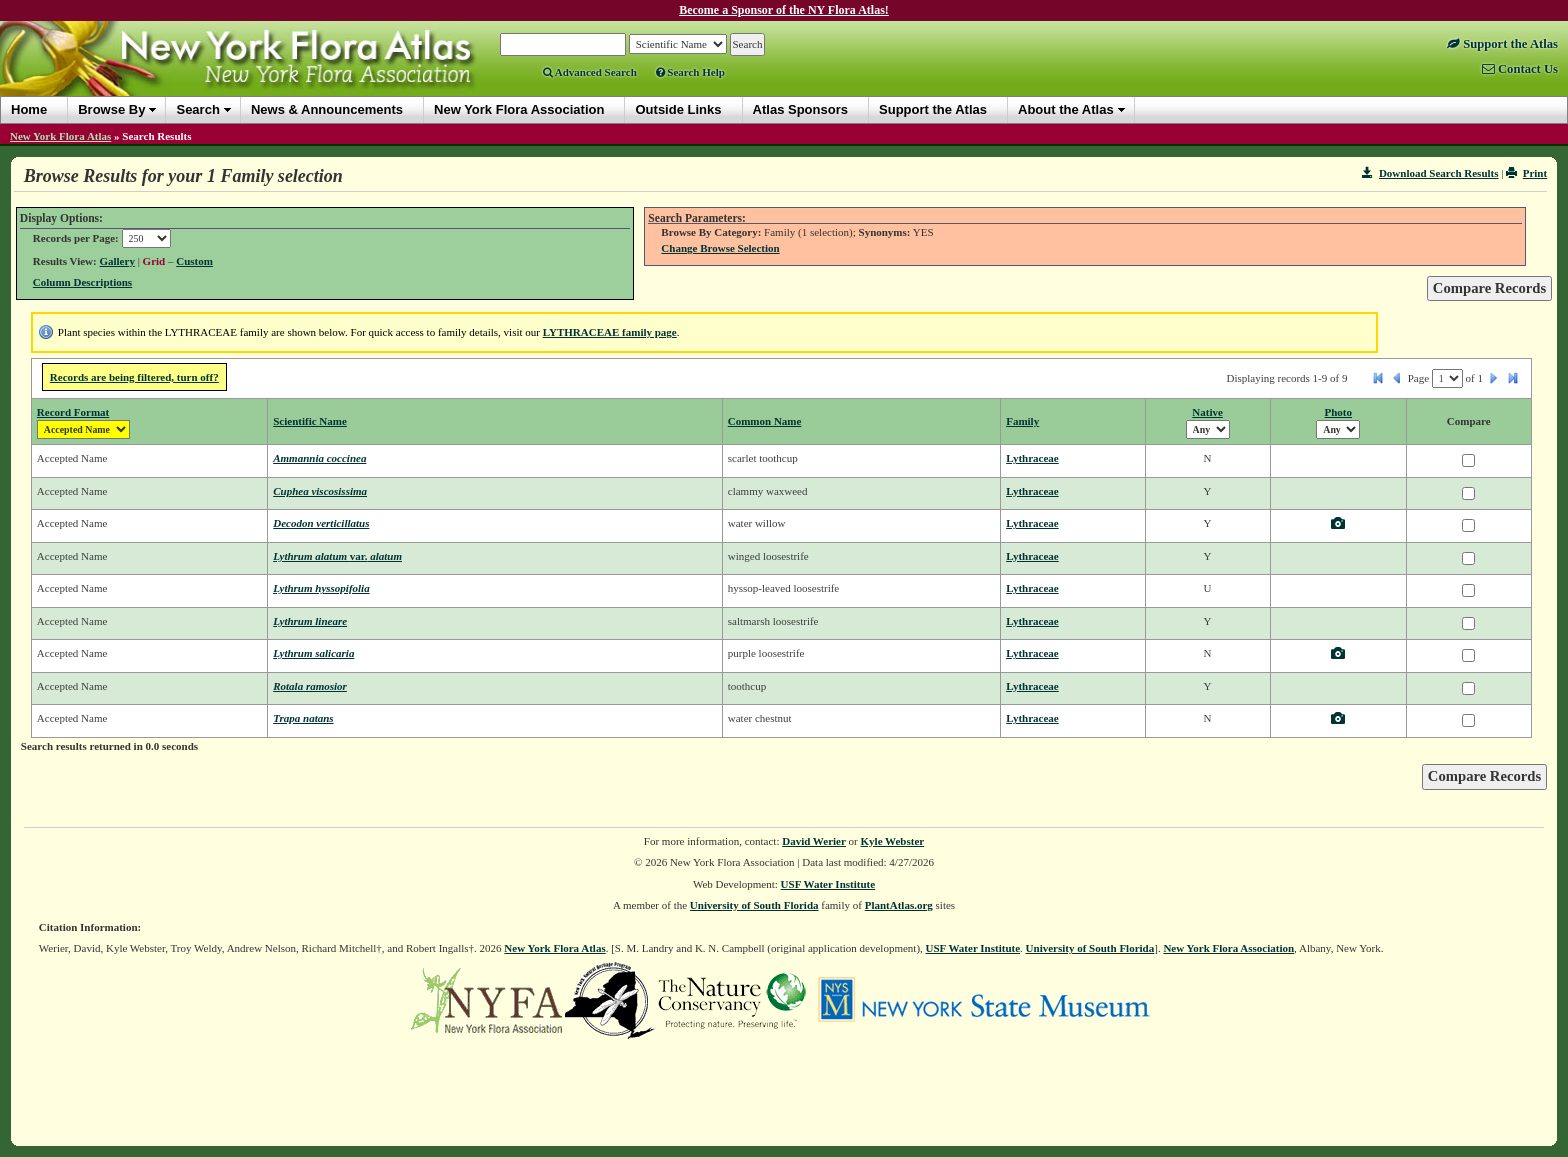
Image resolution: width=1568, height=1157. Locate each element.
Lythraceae (1032, 458)
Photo (1339, 412)
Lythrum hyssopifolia (321, 588)
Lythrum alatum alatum (337, 556)
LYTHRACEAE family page (610, 332)
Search (197, 109)
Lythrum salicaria (313, 653)
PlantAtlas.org (899, 905)
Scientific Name (310, 421)
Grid (154, 261)
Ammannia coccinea (319, 458)
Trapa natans (303, 718)
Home (29, 109)
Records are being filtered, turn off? (134, 377)
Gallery (116, 261)
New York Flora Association (1228, 948)
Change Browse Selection (720, 248)
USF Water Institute (828, 884)
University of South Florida (754, 905)
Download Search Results (1430, 173)
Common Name (765, 421)
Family (1022, 421)
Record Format (73, 412)
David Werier (814, 841)
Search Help (690, 72)
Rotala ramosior (310, 686)
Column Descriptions (82, 282)
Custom (194, 261)
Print (1526, 173)
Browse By (111, 109)
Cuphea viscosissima (320, 491)
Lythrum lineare (310, 621)
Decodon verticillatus (321, 523)
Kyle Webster (893, 841)
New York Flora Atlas (60, 136)
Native (1207, 412)
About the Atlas (1066, 109)
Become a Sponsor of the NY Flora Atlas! (784, 10)
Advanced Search (590, 72)
